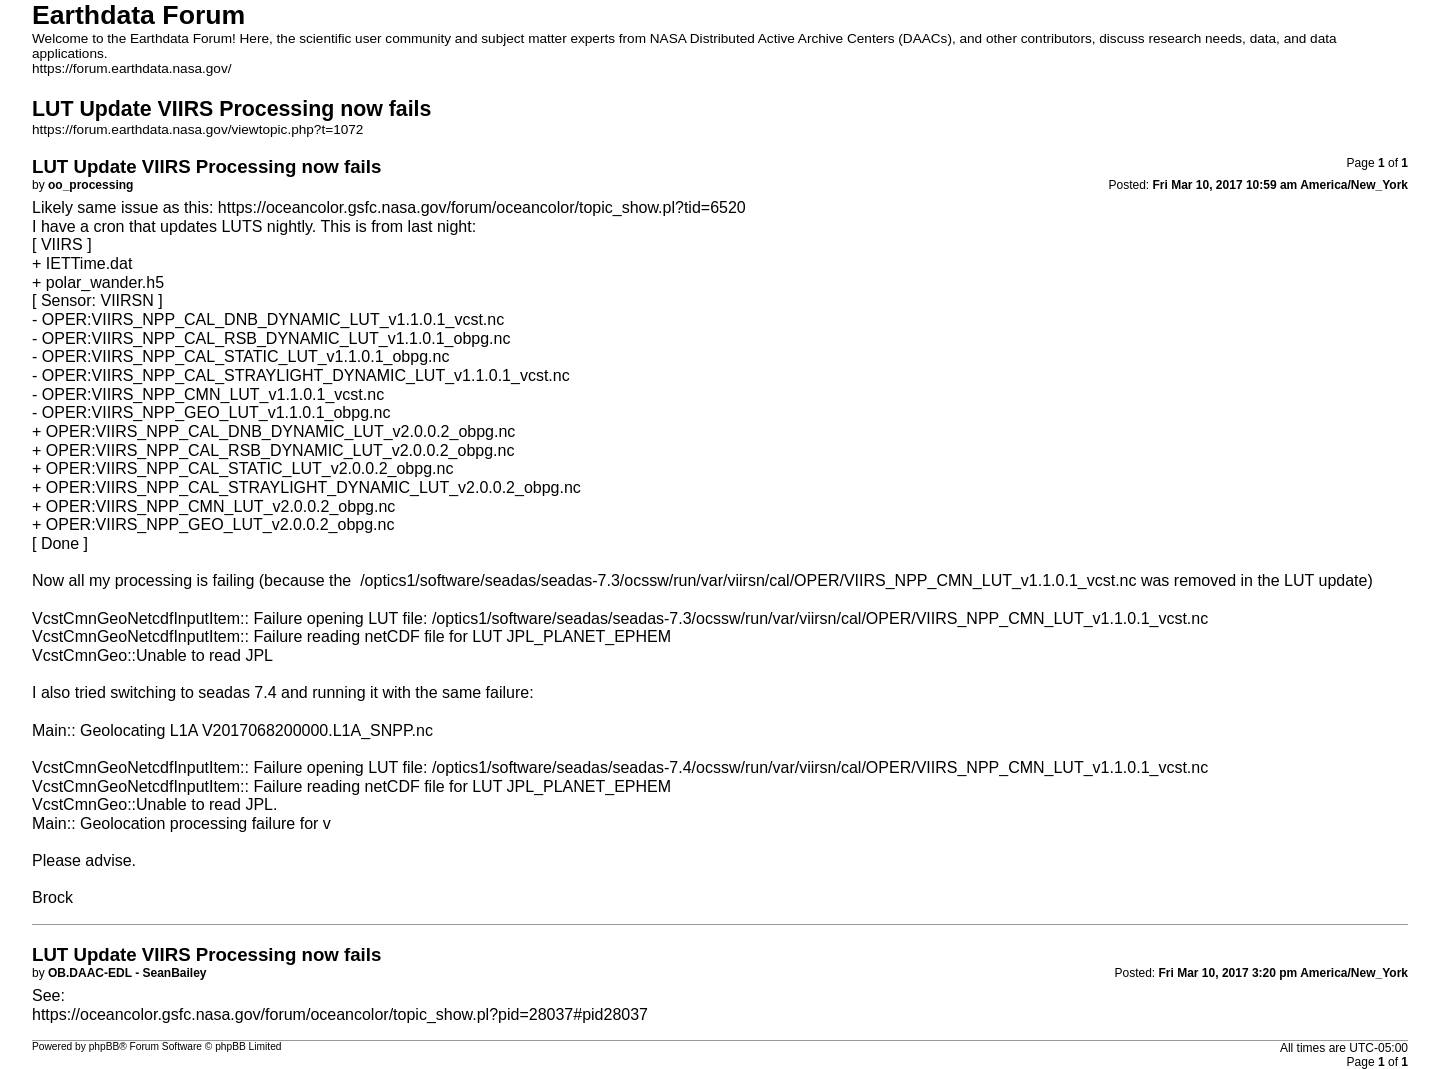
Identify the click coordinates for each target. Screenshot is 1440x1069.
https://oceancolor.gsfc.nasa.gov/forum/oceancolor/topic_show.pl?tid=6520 (482, 207)
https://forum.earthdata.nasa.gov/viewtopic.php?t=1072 (197, 129)
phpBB (104, 1046)
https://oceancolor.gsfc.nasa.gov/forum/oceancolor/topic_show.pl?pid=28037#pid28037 (340, 1014)
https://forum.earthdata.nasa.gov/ (132, 68)
